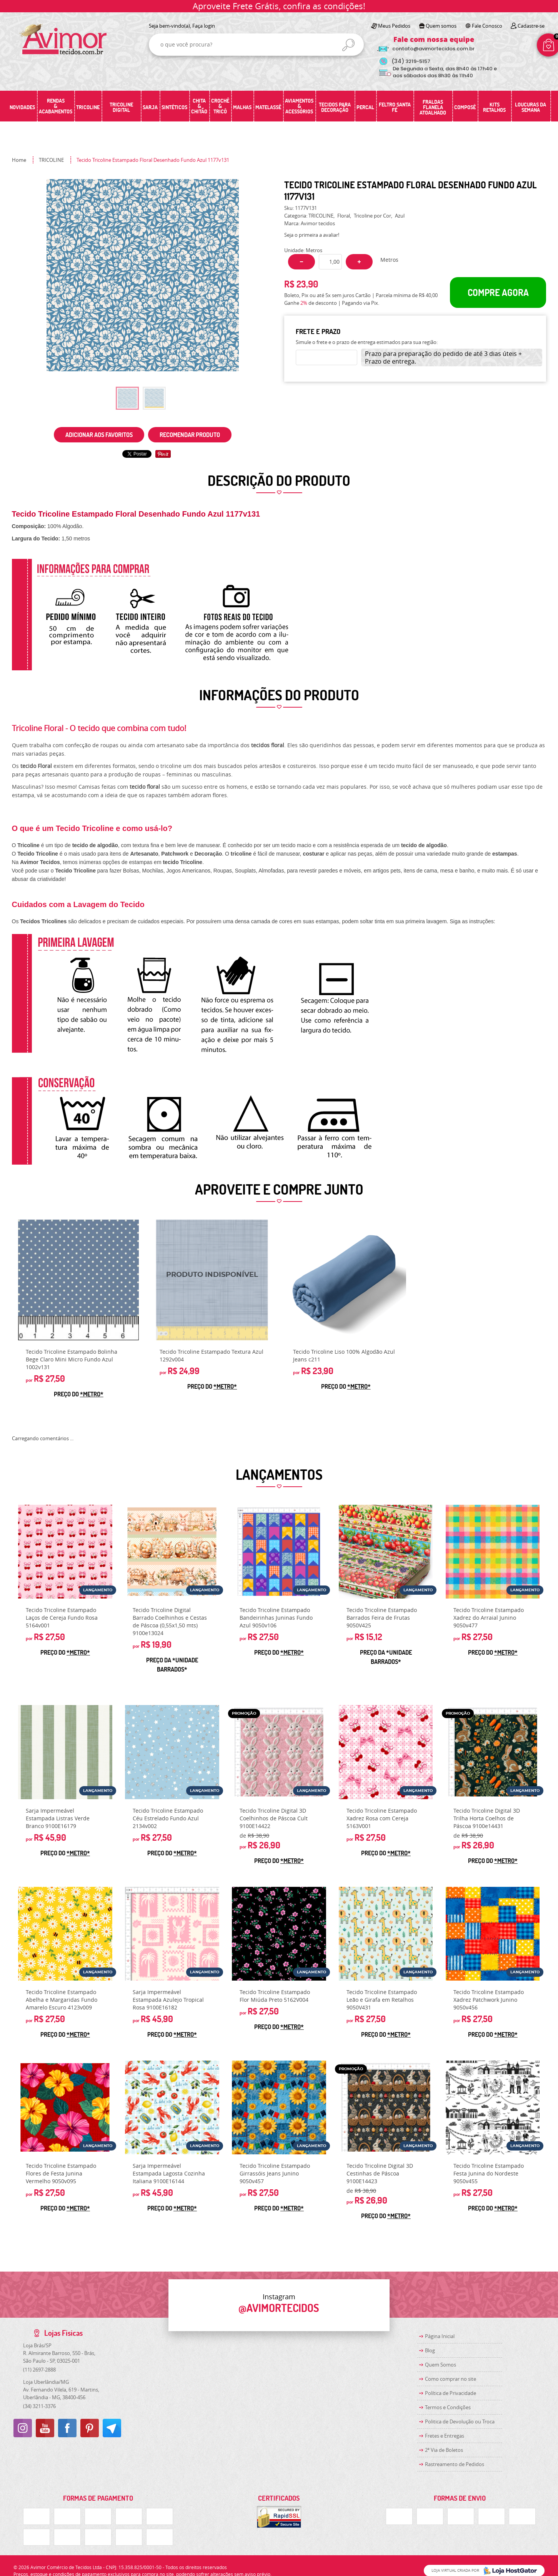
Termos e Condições (448, 2407)
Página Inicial (440, 2336)
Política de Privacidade (450, 2393)
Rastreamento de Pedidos (454, 2464)
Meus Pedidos (394, 25)
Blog (430, 2350)
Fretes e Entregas (444, 2435)
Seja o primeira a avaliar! (311, 234)
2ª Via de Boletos (444, 2449)
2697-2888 (39, 2369)
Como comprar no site (450, 2378)
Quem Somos (440, 2364)
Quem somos (441, 25)
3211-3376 (39, 2406)
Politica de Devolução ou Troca (460, 2421)
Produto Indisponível (212, 1280)
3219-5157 (410, 61)
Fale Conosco (487, 25)
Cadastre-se (531, 25)
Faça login (203, 25)
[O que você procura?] (348, 45)
